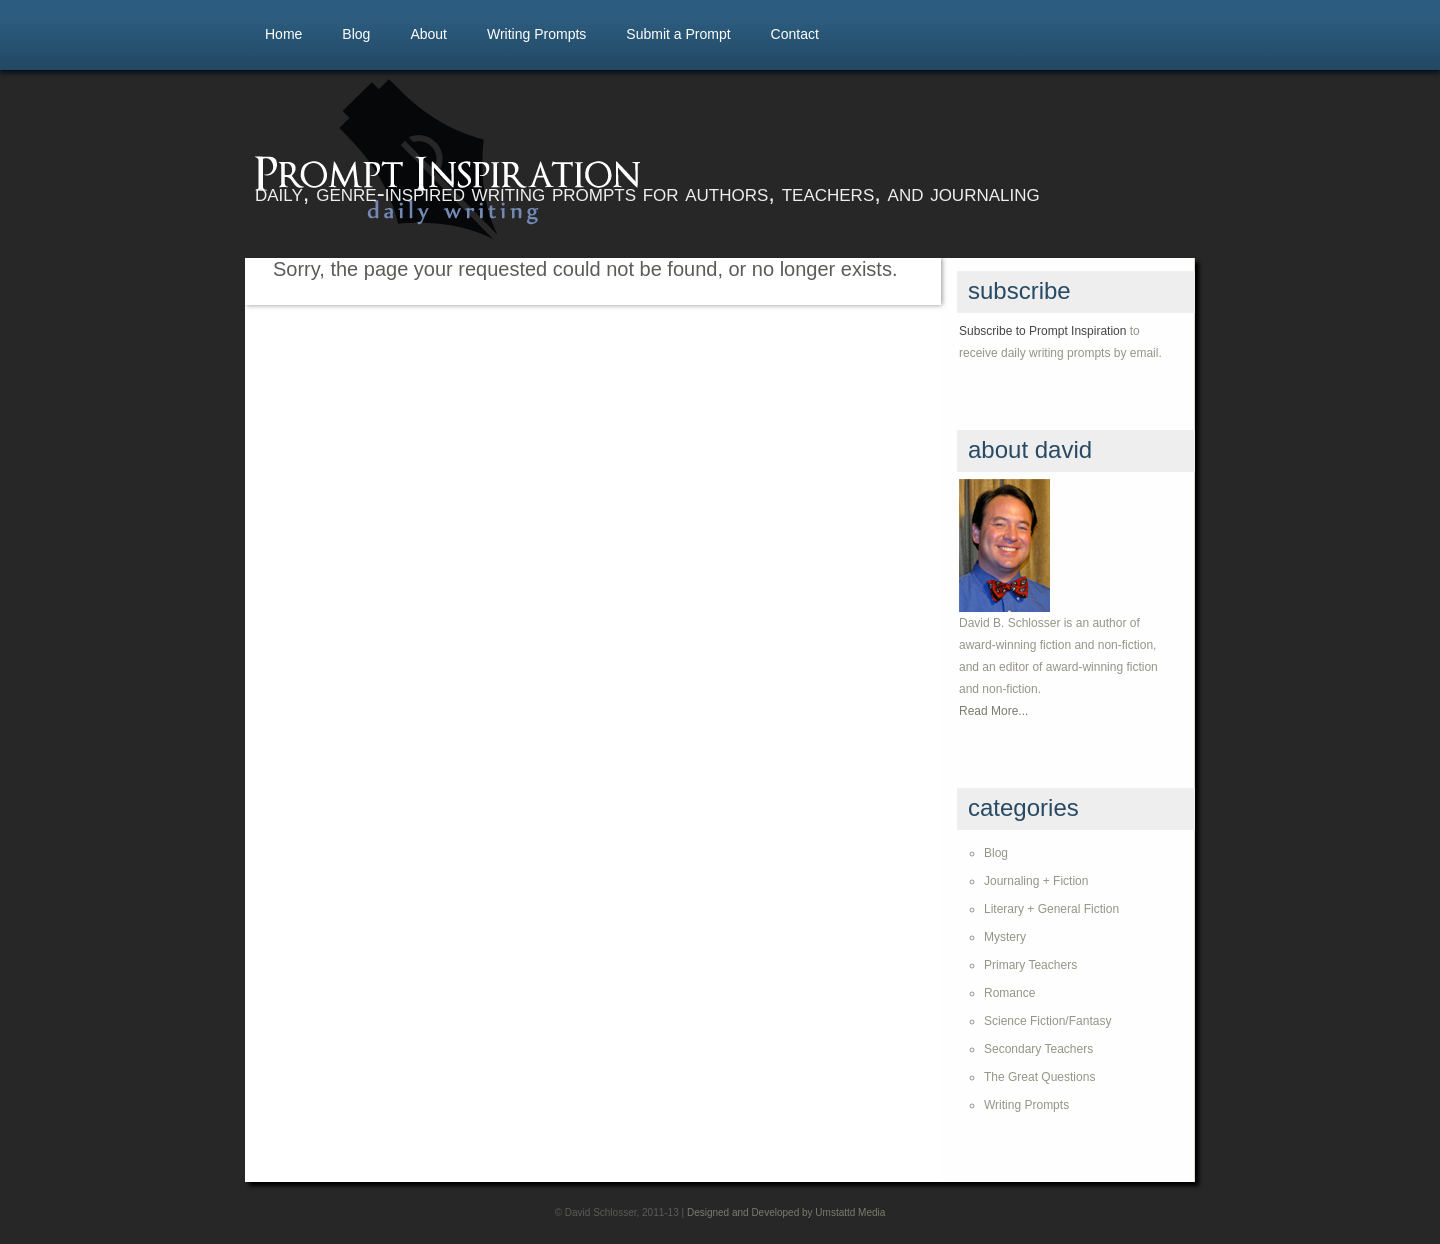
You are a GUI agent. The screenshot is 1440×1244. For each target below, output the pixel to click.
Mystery (1005, 937)
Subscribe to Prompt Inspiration (1042, 331)
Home (283, 34)
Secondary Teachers (1038, 1049)
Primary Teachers (1030, 965)
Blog (356, 34)
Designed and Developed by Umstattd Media (786, 1212)
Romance (1009, 993)
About (428, 34)
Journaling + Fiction (1036, 881)
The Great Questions (1039, 1077)
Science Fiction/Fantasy (1047, 1021)
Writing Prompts (536, 34)
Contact (795, 34)
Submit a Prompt (678, 34)
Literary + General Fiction (1051, 909)
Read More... (993, 711)
